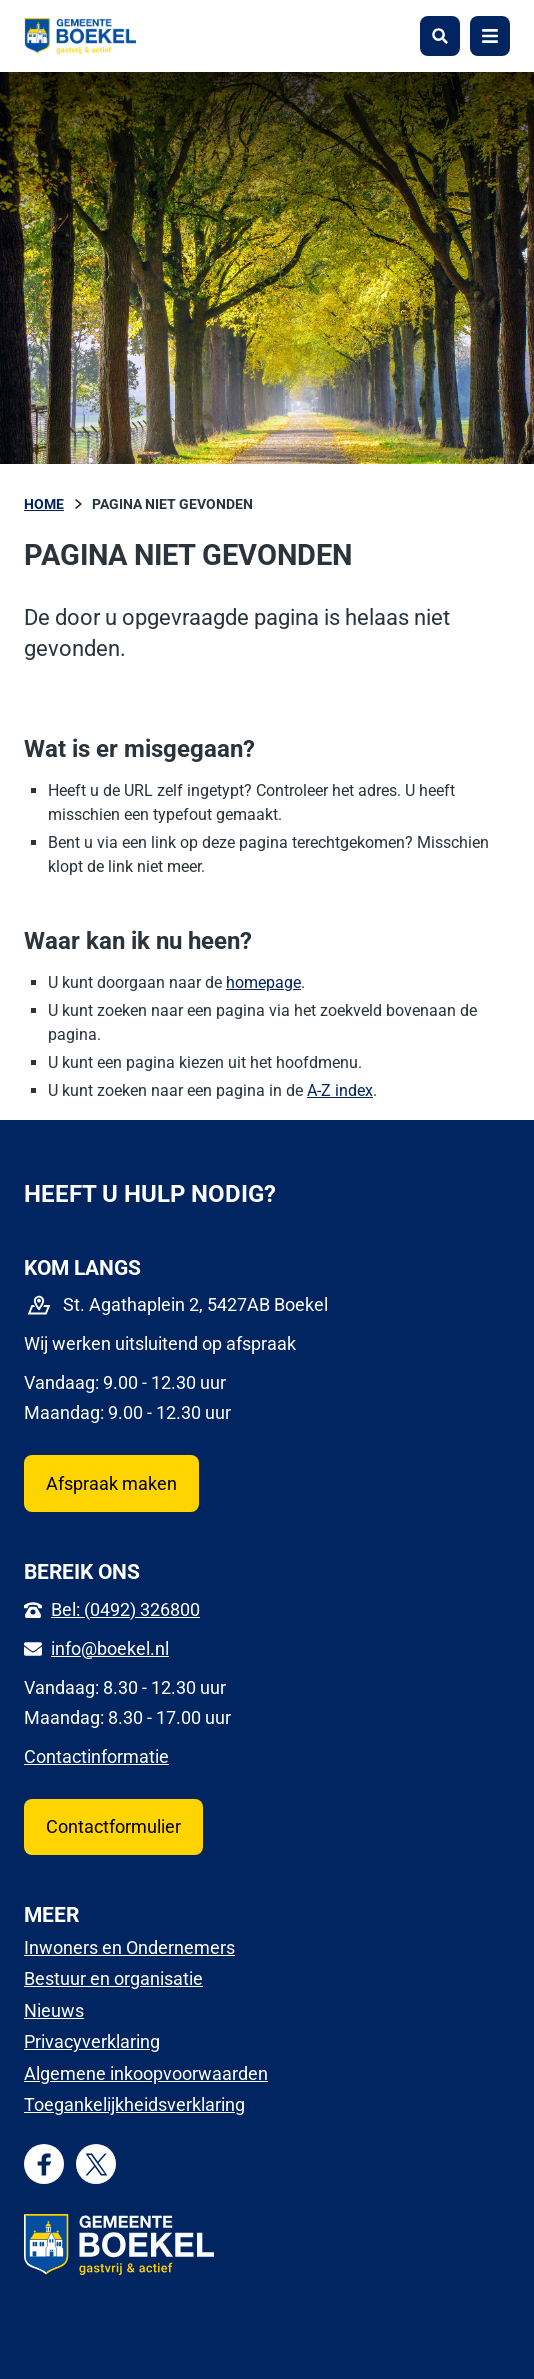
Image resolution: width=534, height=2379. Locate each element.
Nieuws (54, 2010)
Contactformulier (113, 1826)
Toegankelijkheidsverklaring (134, 2104)
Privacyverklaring (92, 2041)
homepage (263, 982)
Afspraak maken (111, 1483)
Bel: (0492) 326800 (125, 1609)
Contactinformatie (96, 1756)
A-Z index (340, 1090)
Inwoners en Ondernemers (129, 1947)
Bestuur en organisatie (113, 1978)
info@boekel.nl (110, 1648)
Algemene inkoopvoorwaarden (146, 2073)
